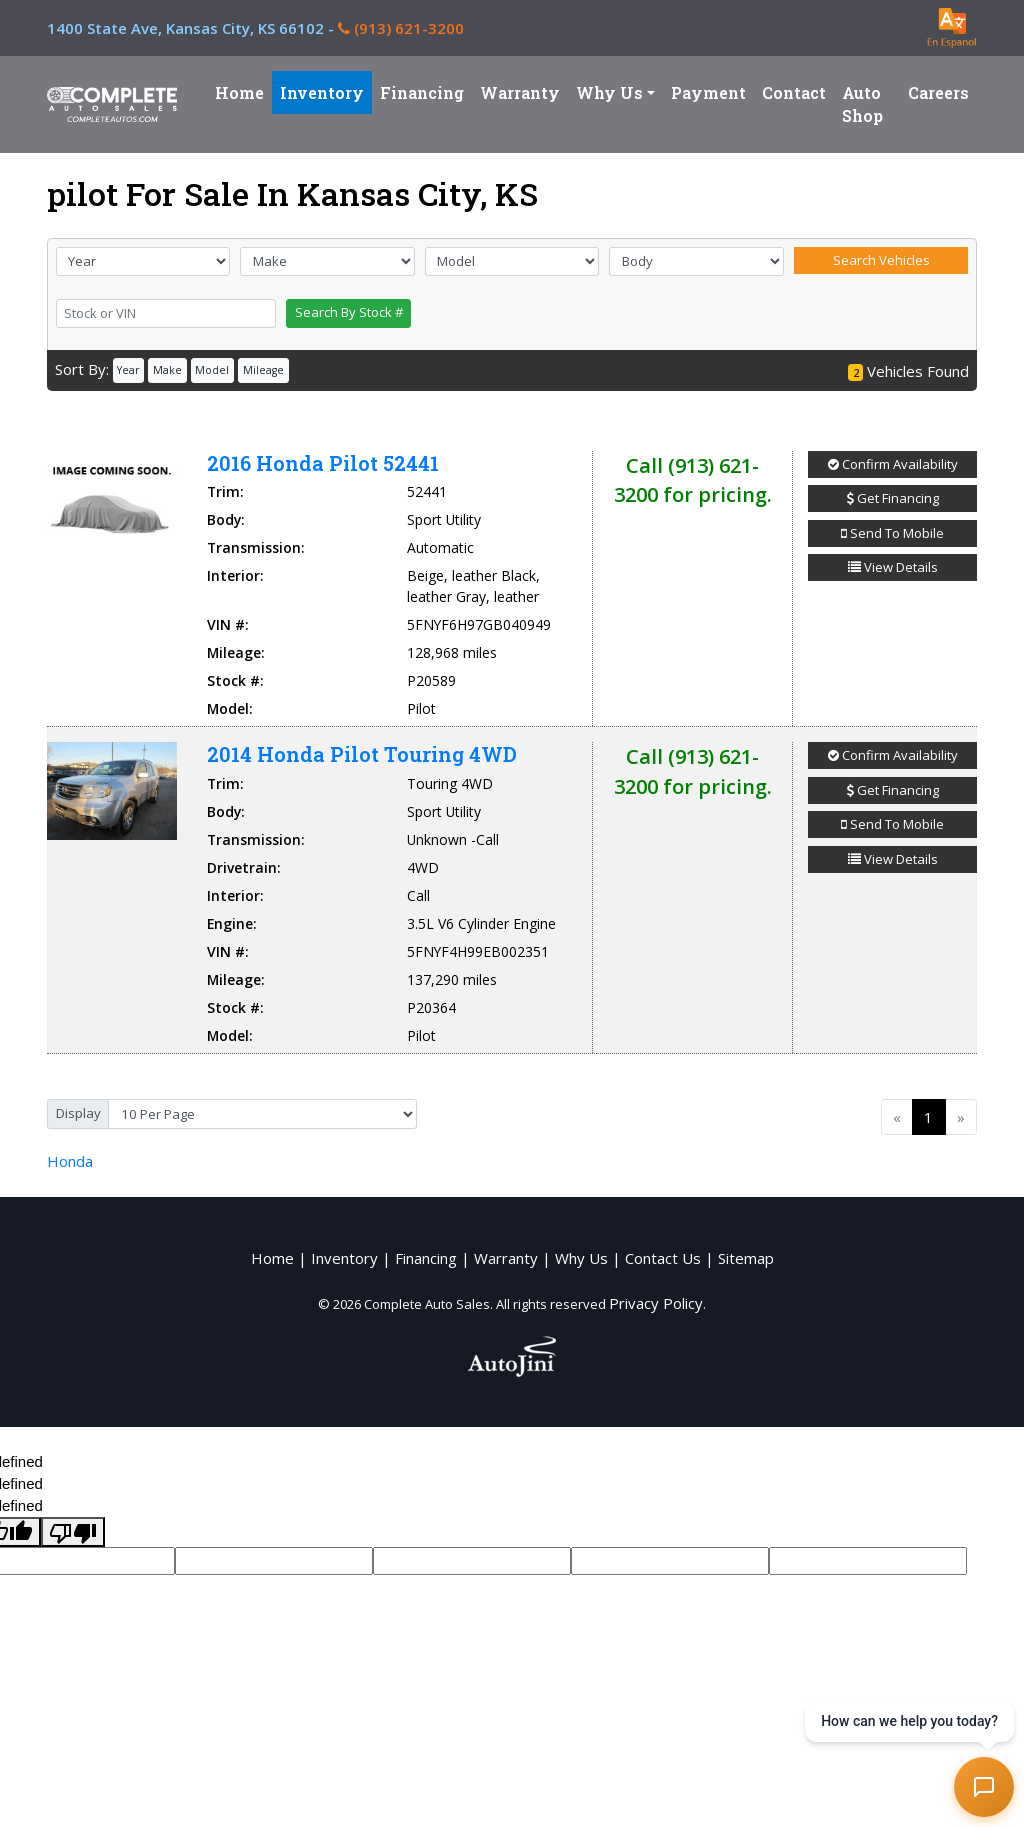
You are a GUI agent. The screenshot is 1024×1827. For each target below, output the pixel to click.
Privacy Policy (656, 1303)
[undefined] (73, 1532)
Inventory (344, 1258)
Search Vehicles (881, 260)
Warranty (506, 1258)
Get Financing (893, 498)
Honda (70, 1161)
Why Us (581, 1258)
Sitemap (746, 1258)
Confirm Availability (893, 464)
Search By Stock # (349, 312)
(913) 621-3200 (401, 28)
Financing (426, 1258)
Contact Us (663, 1258)
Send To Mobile (892, 533)
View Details (893, 567)
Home (272, 1258)
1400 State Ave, (192, 28)
